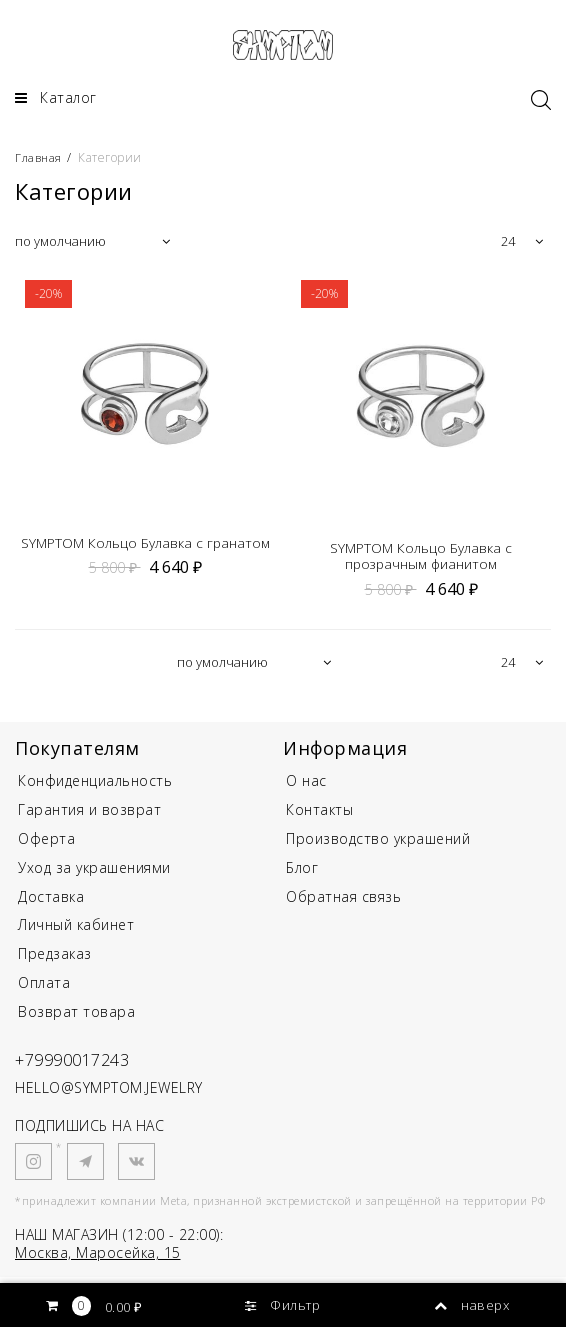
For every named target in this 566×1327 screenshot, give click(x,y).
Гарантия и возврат (89, 814)
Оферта (46, 843)
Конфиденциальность (95, 786)
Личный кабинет (76, 930)
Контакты (319, 814)
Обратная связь (343, 901)
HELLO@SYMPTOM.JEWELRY (109, 1092)
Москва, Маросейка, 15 (98, 1257)
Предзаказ (55, 958)
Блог (302, 872)
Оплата (44, 987)
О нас (306, 786)
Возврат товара (76, 1016)
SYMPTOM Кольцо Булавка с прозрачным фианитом (421, 562)
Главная (41, 162)
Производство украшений (378, 843)
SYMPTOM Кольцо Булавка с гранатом (145, 547)
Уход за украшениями (94, 872)
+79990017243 (78, 1064)
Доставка (51, 901)
